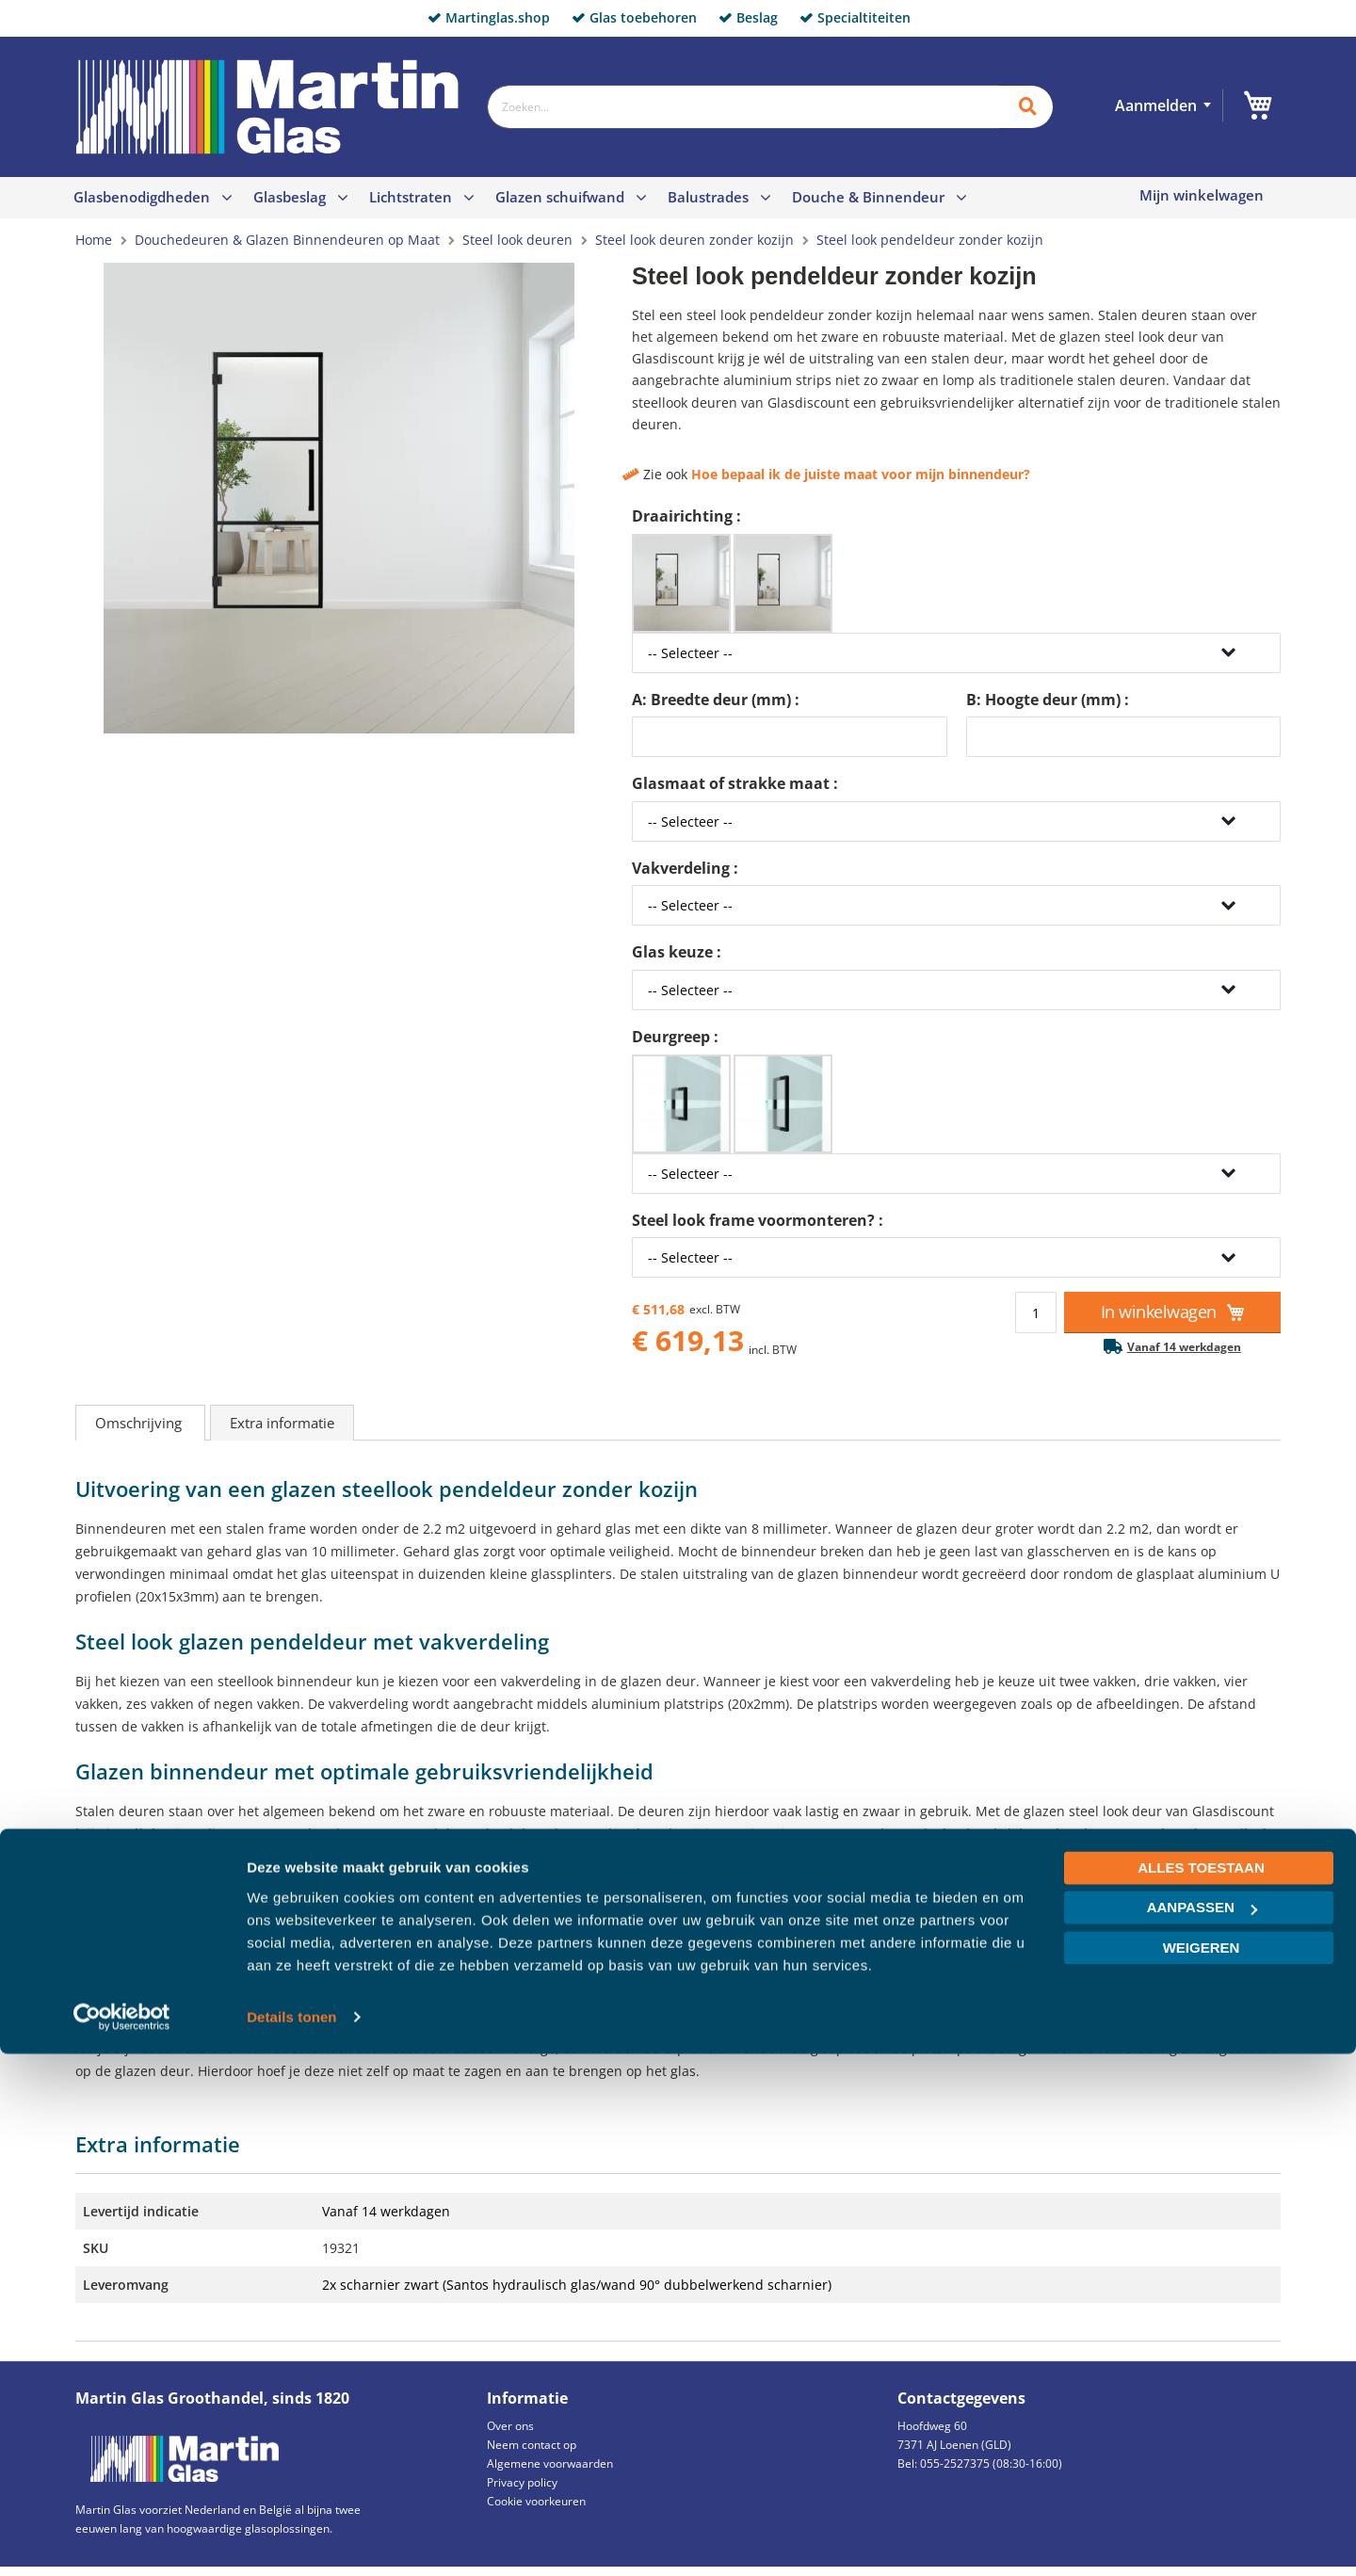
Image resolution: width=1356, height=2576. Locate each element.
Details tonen (291, 2539)
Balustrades (708, 196)
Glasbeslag (289, 196)
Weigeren (1201, 2470)
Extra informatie (282, 1422)
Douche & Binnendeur (868, 196)
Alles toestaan (1201, 2390)
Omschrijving (140, 1422)
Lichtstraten (410, 196)
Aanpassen (1202, 2430)
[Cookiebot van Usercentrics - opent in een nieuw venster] (122, 2539)
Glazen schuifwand (559, 196)
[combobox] (743, 107)
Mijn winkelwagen (1201, 195)
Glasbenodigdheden (141, 196)
